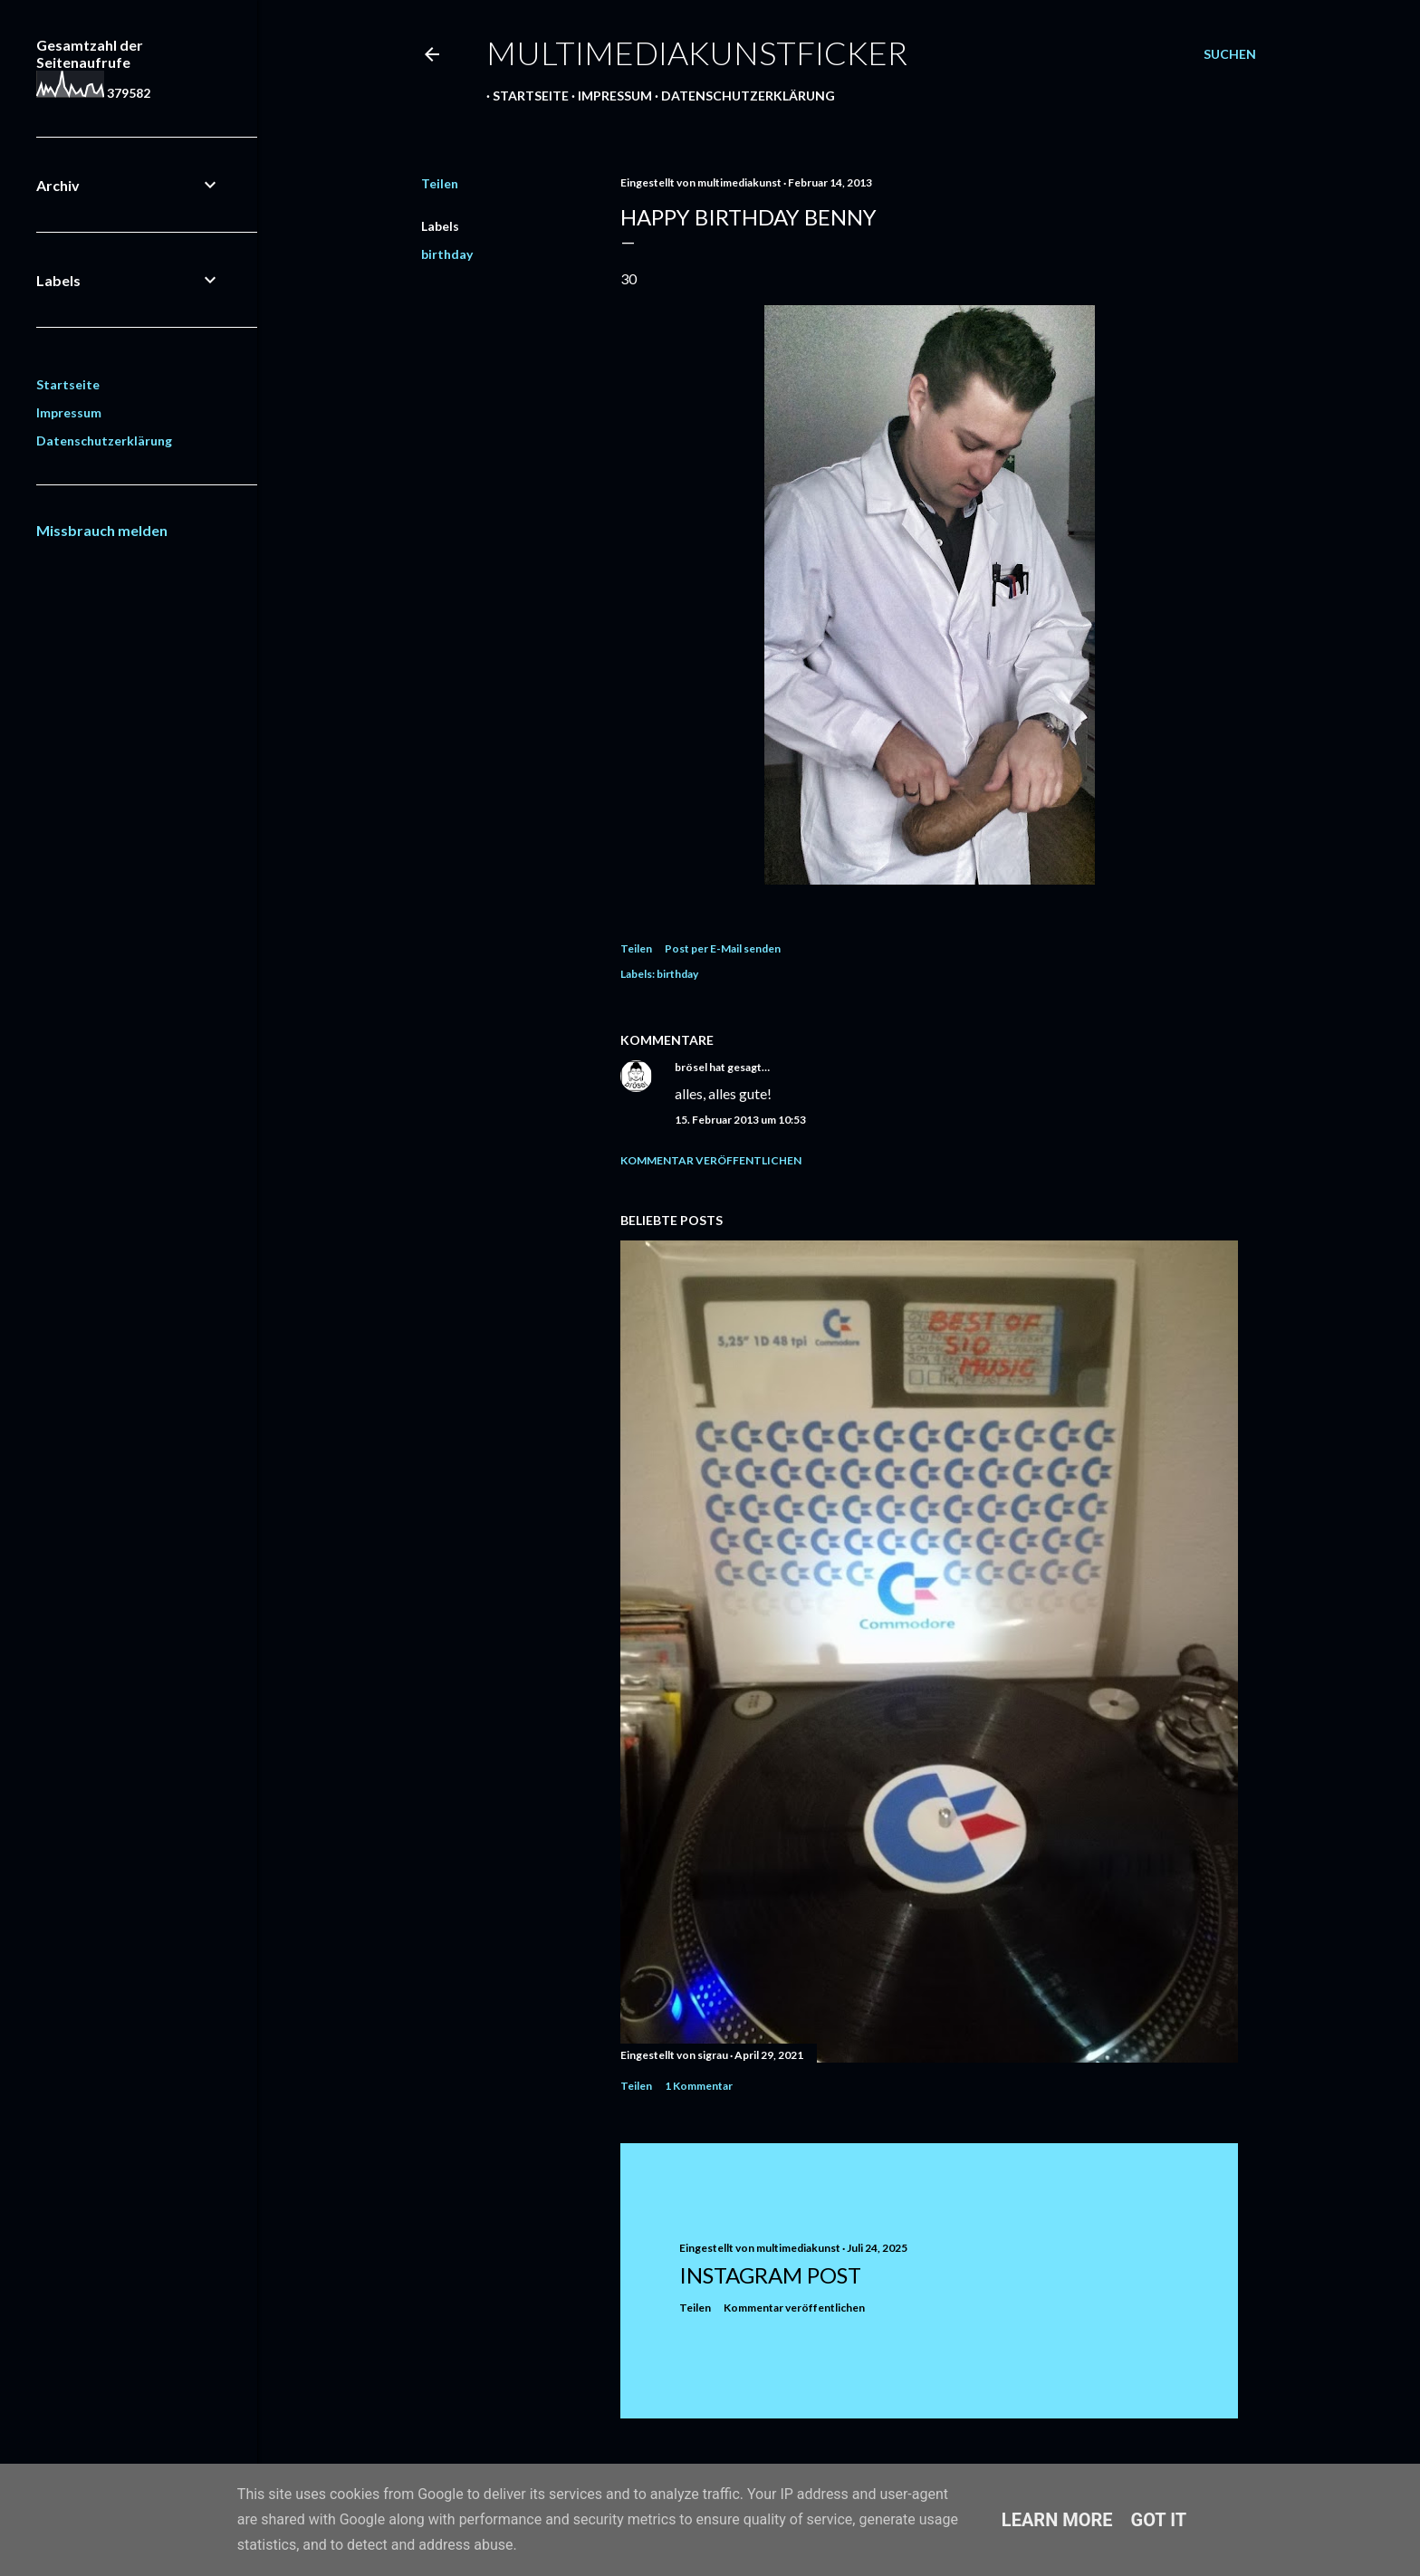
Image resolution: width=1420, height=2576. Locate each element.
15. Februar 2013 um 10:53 (740, 1119)
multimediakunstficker (696, 52)
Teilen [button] (439, 183)
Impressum (608, 95)
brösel (691, 1067)
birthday (447, 254)
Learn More (1057, 2520)
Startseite (524, 95)
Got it (1159, 2520)
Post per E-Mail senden (723, 948)
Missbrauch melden (102, 530)
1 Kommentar (699, 2085)
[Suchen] (1230, 54)
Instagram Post (770, 2275)
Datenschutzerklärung (742, 95)
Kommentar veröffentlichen (710, 1160)
